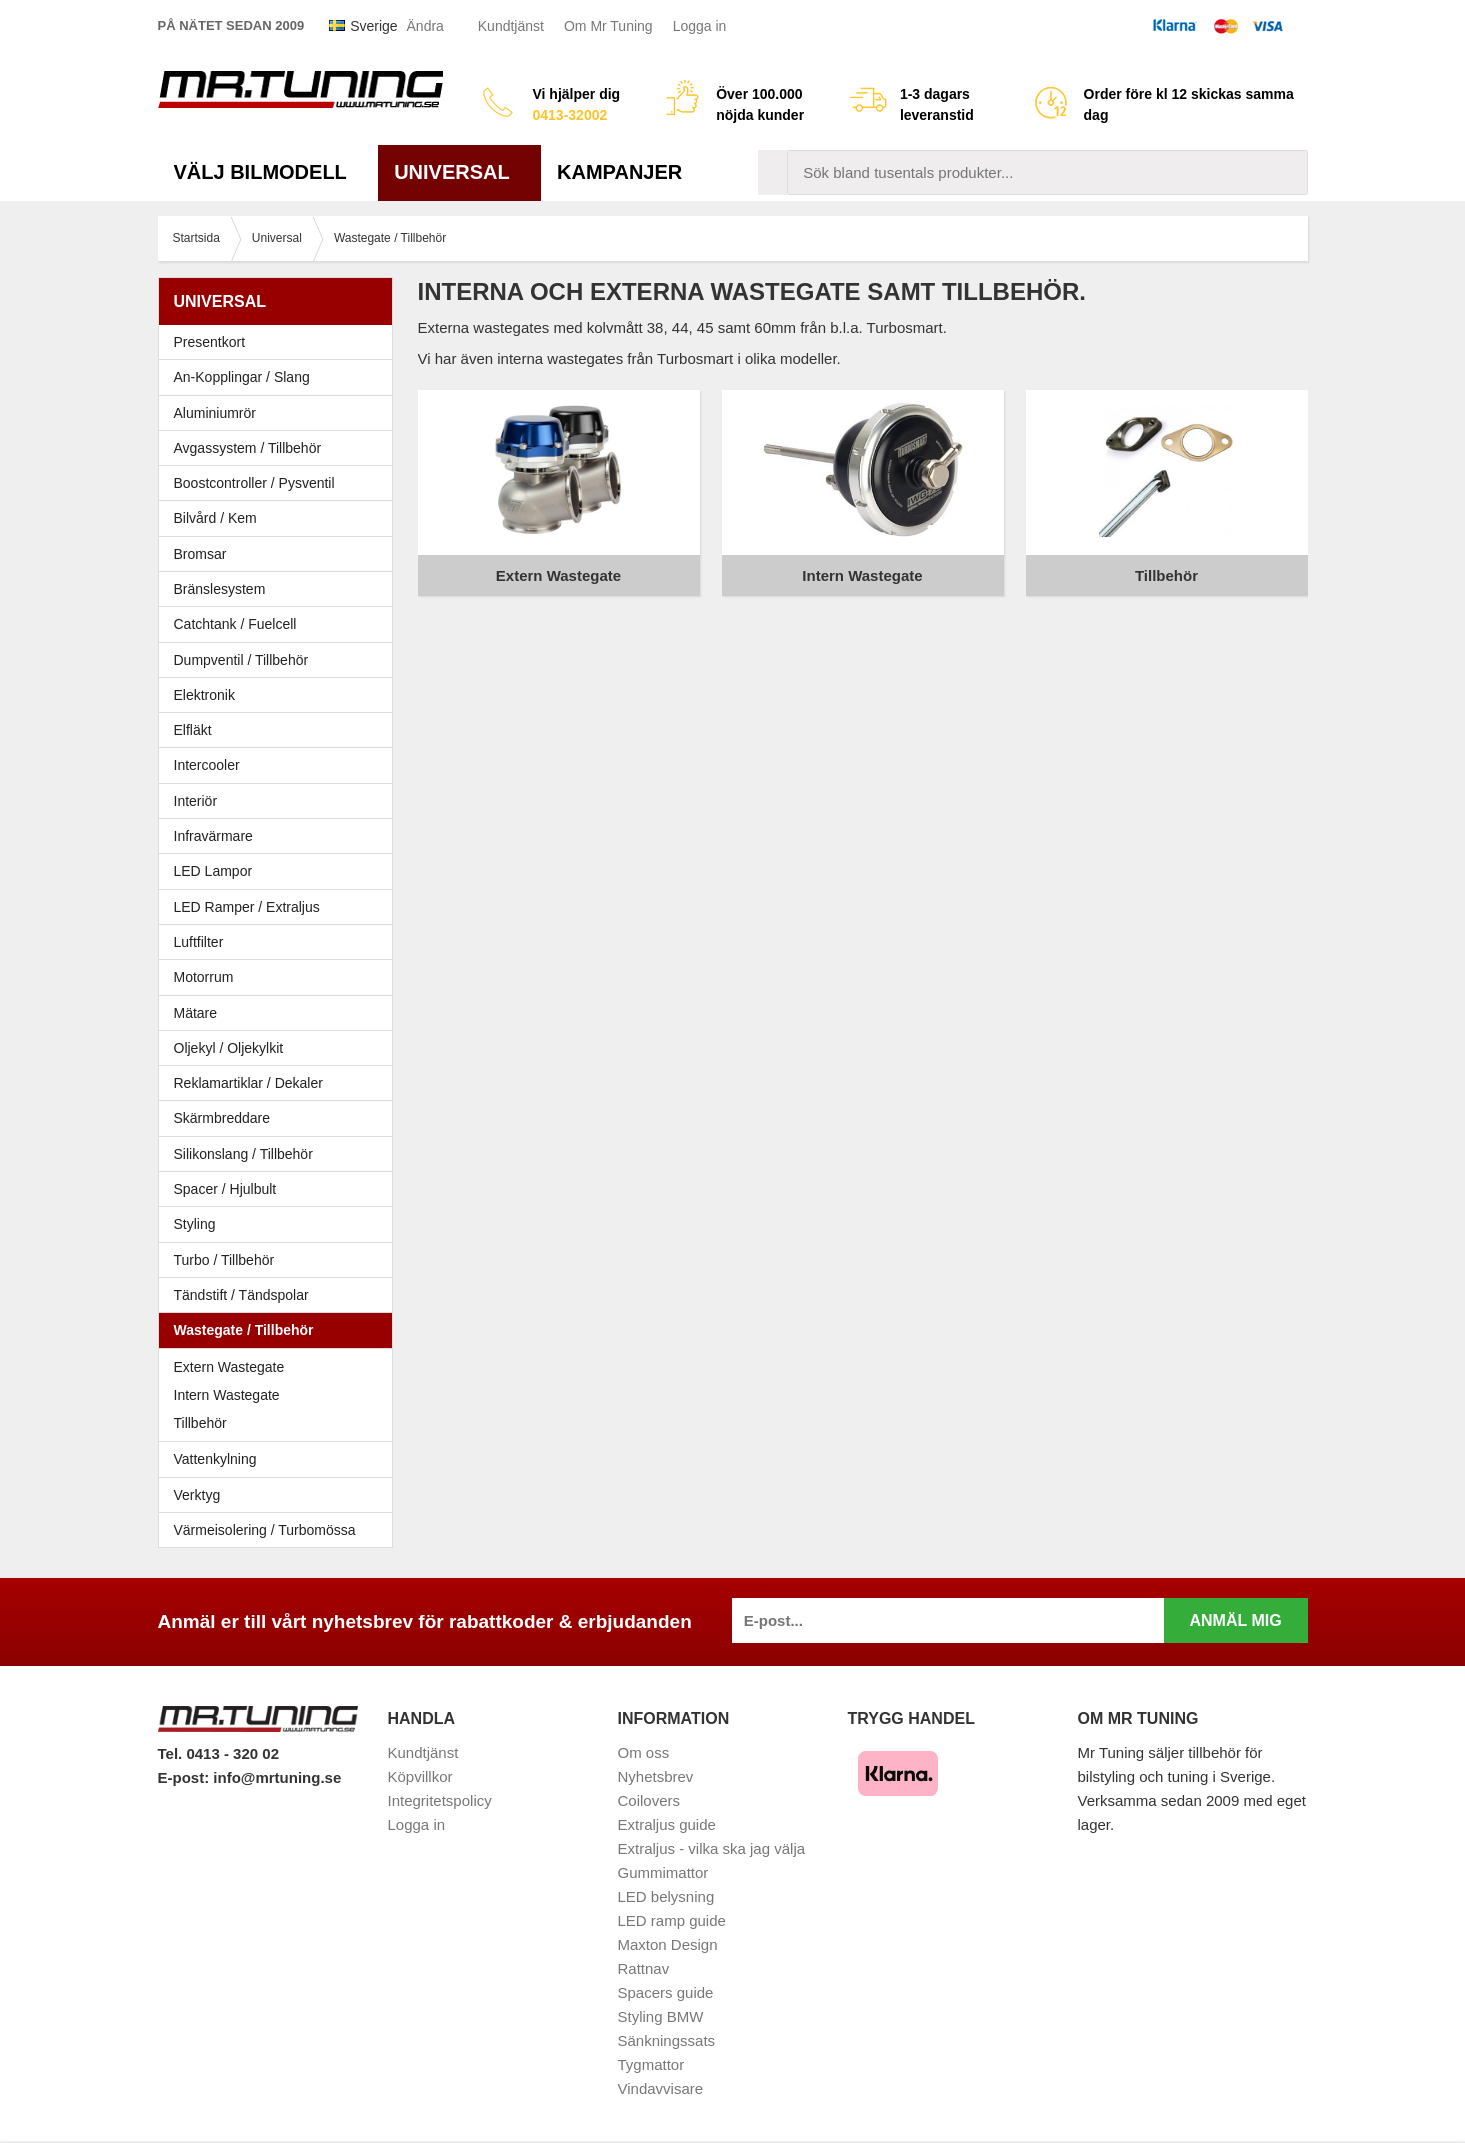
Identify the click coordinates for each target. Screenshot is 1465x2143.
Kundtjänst (511, 26)
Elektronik (280, 695)
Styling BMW (661, 2016)
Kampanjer (619, 172)
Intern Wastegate (227, 1395)
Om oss (644, 1752)
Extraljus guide (667, 1824)
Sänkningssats (667, 2040)
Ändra (425, 26)
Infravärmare (213, 836)
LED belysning (666, 1896)
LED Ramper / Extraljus (280, 907)
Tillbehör (200, 1423)
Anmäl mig (1235, 1620)
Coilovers (649, 1800)
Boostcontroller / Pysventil (254, 483)
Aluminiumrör (280, 413)
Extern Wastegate (229, 1367)
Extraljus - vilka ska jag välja (712, 1848)
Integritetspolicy (440, 1800)
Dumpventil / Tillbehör (280, 660)
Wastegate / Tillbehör (280, 1330)
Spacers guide (666, 1992)
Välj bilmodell (268, 172)
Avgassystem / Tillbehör (280, 448)
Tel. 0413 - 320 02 (218, 1753)
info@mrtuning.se (277, 1777)
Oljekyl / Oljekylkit (280, 1048)
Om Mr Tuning (608, 26)
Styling (195, 1224)
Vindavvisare (661, 2088)
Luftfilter (199, 942)
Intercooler (207, 765)
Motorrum (204, 977)
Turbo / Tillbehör (280, 1260)
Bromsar (200, 554)
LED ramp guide (672, 1920)
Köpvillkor (420, 1776)
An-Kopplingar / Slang (280, 377)
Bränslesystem (280, 589)
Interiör (280, 801)
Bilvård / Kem (280, 518)
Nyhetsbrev (656, 1776)
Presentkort (210, 342)
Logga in (700, 26)
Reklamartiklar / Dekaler (248, 1083)
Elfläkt (193, 730)
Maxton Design (668, 1944)
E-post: (186, 1777)
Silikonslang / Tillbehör (280, 1154)
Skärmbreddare (222, 1118)
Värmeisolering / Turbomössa (265, 1530)
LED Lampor (280, 871)
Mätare (280, 1013)
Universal (459, 172)
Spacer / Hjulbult (280, 1189)
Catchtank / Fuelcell (235, 624)
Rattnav (644, 1968)
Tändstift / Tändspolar (241, 1295)
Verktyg (197, 1495)
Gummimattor (663, 1872)
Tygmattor (651, 2064)
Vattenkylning (215, 1459)
